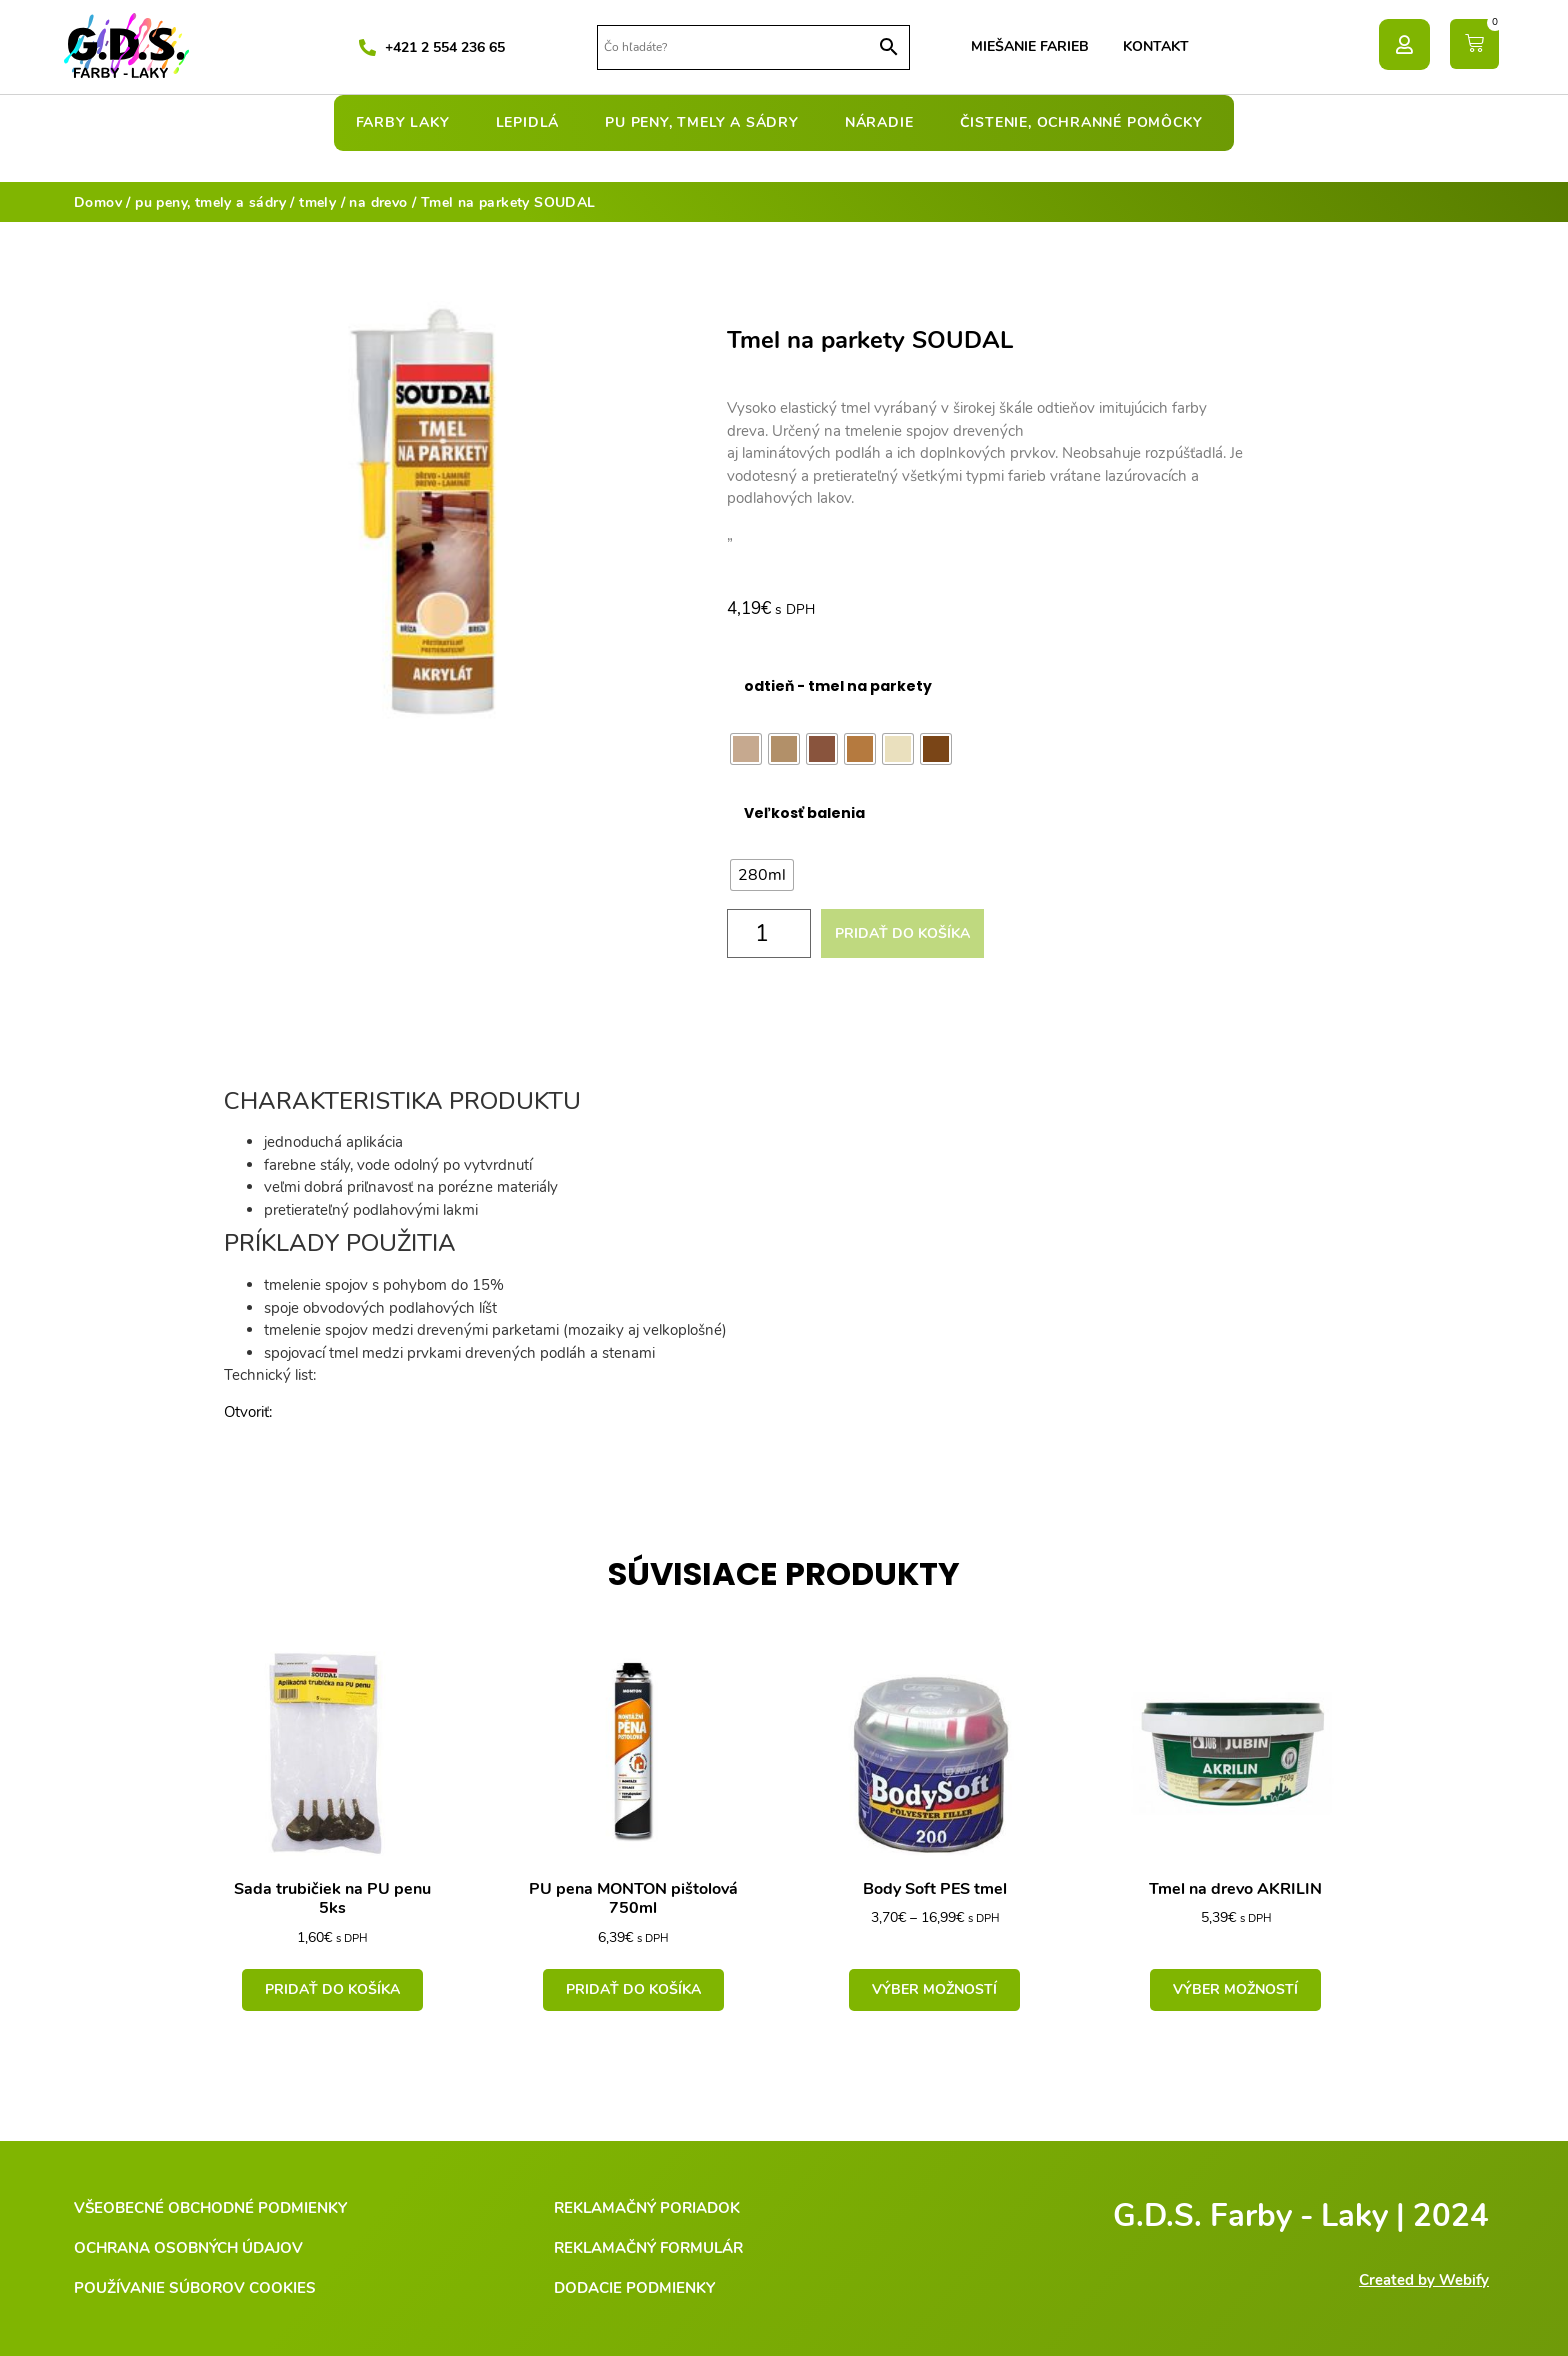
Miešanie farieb (1030, 46)
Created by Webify (1424, 2280)
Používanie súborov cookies (195, 2288)
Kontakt (1156, 46)
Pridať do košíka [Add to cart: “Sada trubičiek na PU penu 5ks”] (332, 1989)
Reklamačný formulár (648, 2248)
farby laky (408, 123)
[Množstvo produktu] (769, 933)
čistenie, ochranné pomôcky (1086, 123)
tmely (317, 202)
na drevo (378, 202)
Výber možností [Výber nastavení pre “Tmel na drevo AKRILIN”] (1235, 1989)
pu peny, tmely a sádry (707, 123)
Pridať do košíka (902, 933)
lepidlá (533, 123)
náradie (884, 123)
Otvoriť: (248, 1412)
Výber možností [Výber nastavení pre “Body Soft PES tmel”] (934, 1989)
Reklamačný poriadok (647, 2208)
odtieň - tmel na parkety (838, 686)
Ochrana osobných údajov (188, 2248)
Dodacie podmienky (634, 2288)
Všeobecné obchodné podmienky (210, 2208)
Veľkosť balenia (804, 813)
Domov (98, 202)
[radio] (746, 749)
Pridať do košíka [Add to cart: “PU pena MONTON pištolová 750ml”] (633, 1989)
